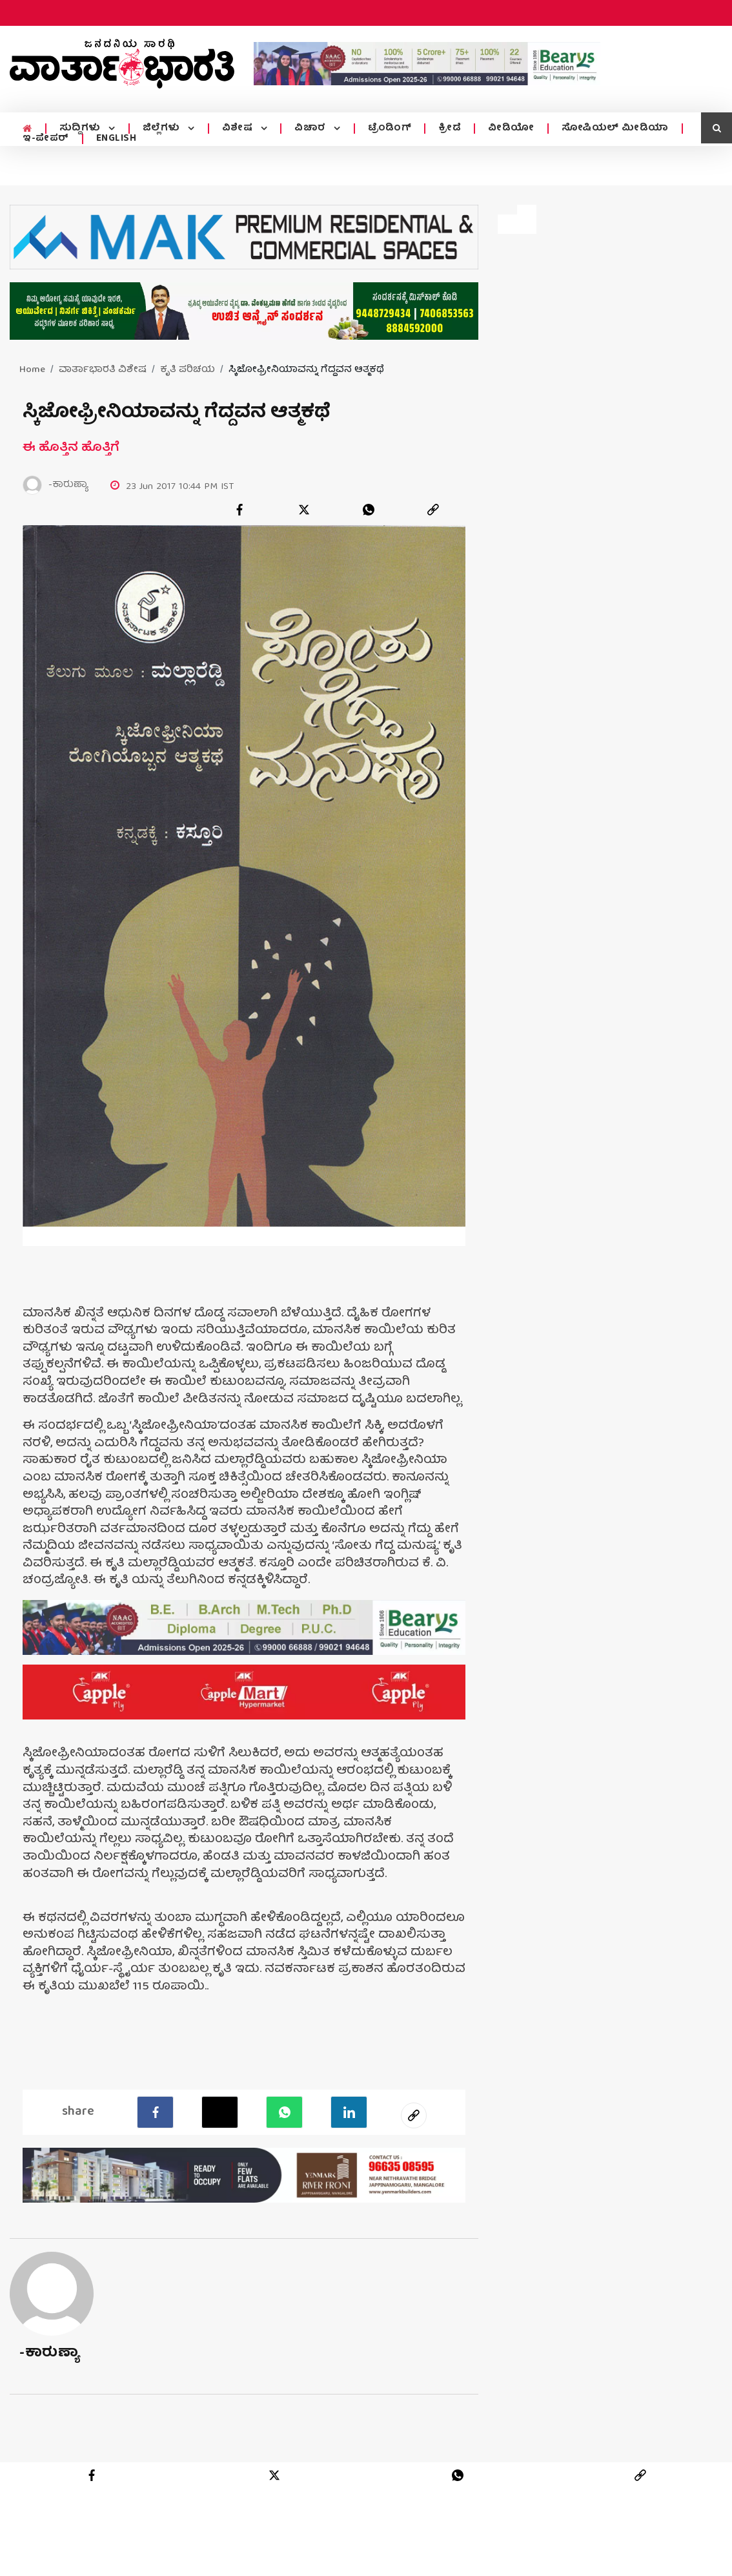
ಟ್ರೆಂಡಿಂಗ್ (386, 128)
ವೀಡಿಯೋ (507, 128)
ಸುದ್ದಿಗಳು (80, 128)
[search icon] (716, 127)
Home (32, 370)
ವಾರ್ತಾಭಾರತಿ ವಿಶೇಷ (103, 370)
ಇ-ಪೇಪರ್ (46, 139)
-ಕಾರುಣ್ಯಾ (49, 2353)
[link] (433, 510)
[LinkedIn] (348, 2112)
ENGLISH (116, 139)
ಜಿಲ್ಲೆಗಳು (161, 128)
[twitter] (304, 510)
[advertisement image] (427, 63)
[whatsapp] (368, 510)
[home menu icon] (27, 128)
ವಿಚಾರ (308, 128)
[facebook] (239, 510)
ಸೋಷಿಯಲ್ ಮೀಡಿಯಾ (611, 128)
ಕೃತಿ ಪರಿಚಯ (187, 370)
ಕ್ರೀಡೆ (445, 128)
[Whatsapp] (284, 2112)
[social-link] (414, 2115)
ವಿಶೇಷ (236, 128)
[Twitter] (219, 2112)
